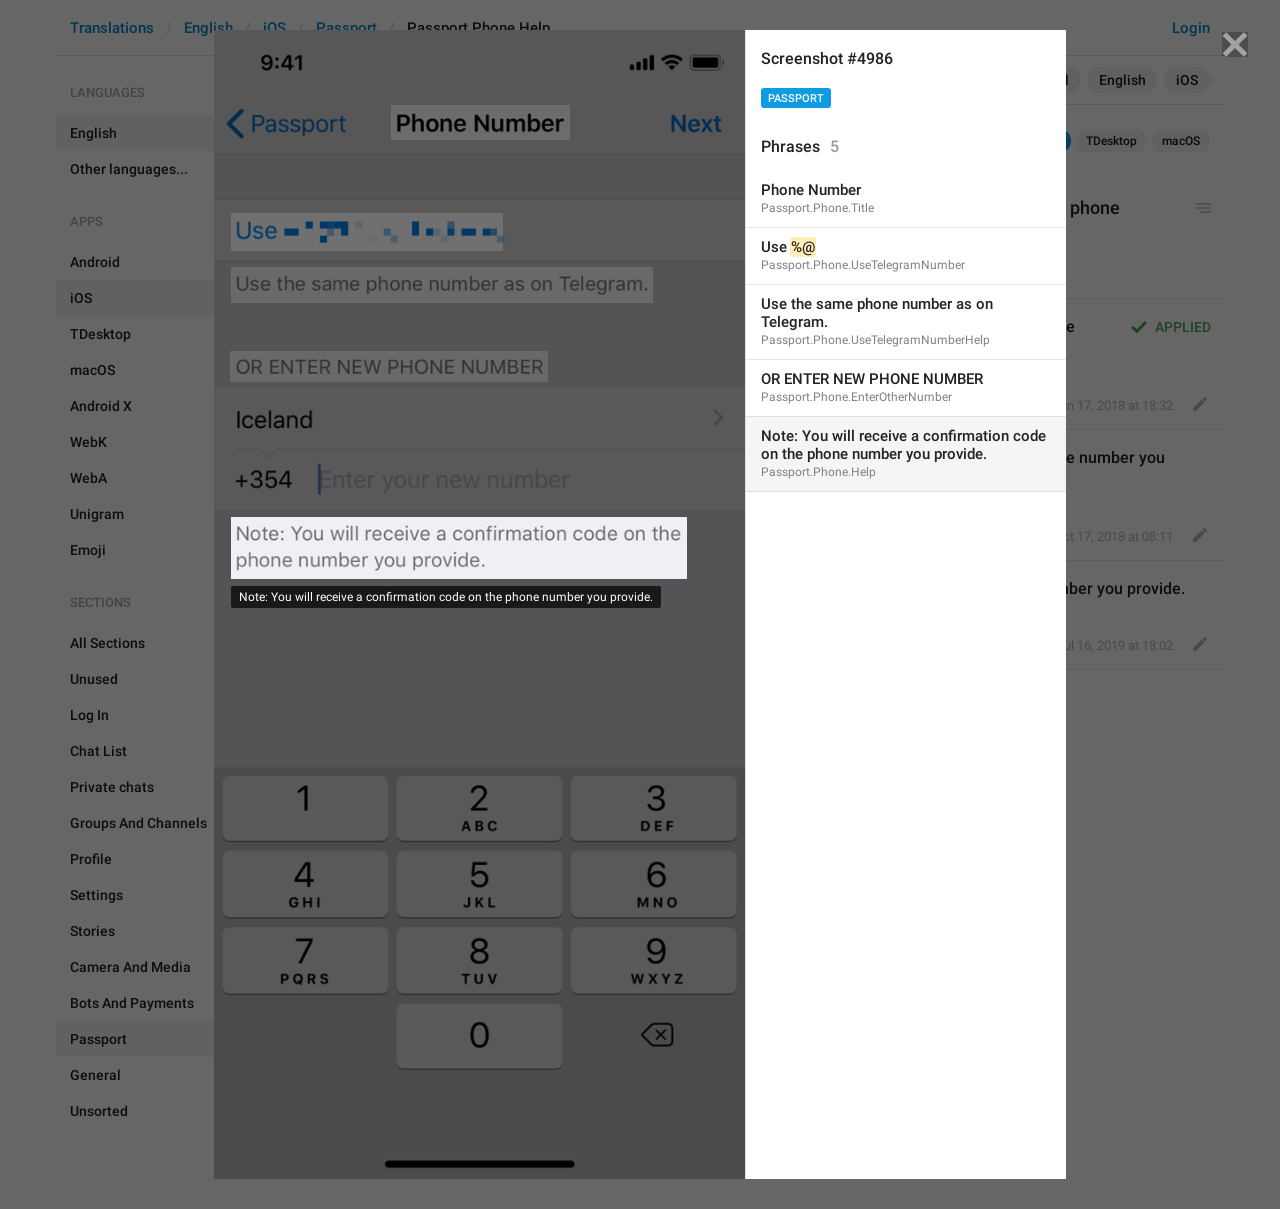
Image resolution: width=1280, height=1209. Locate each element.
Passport (796, 98)
